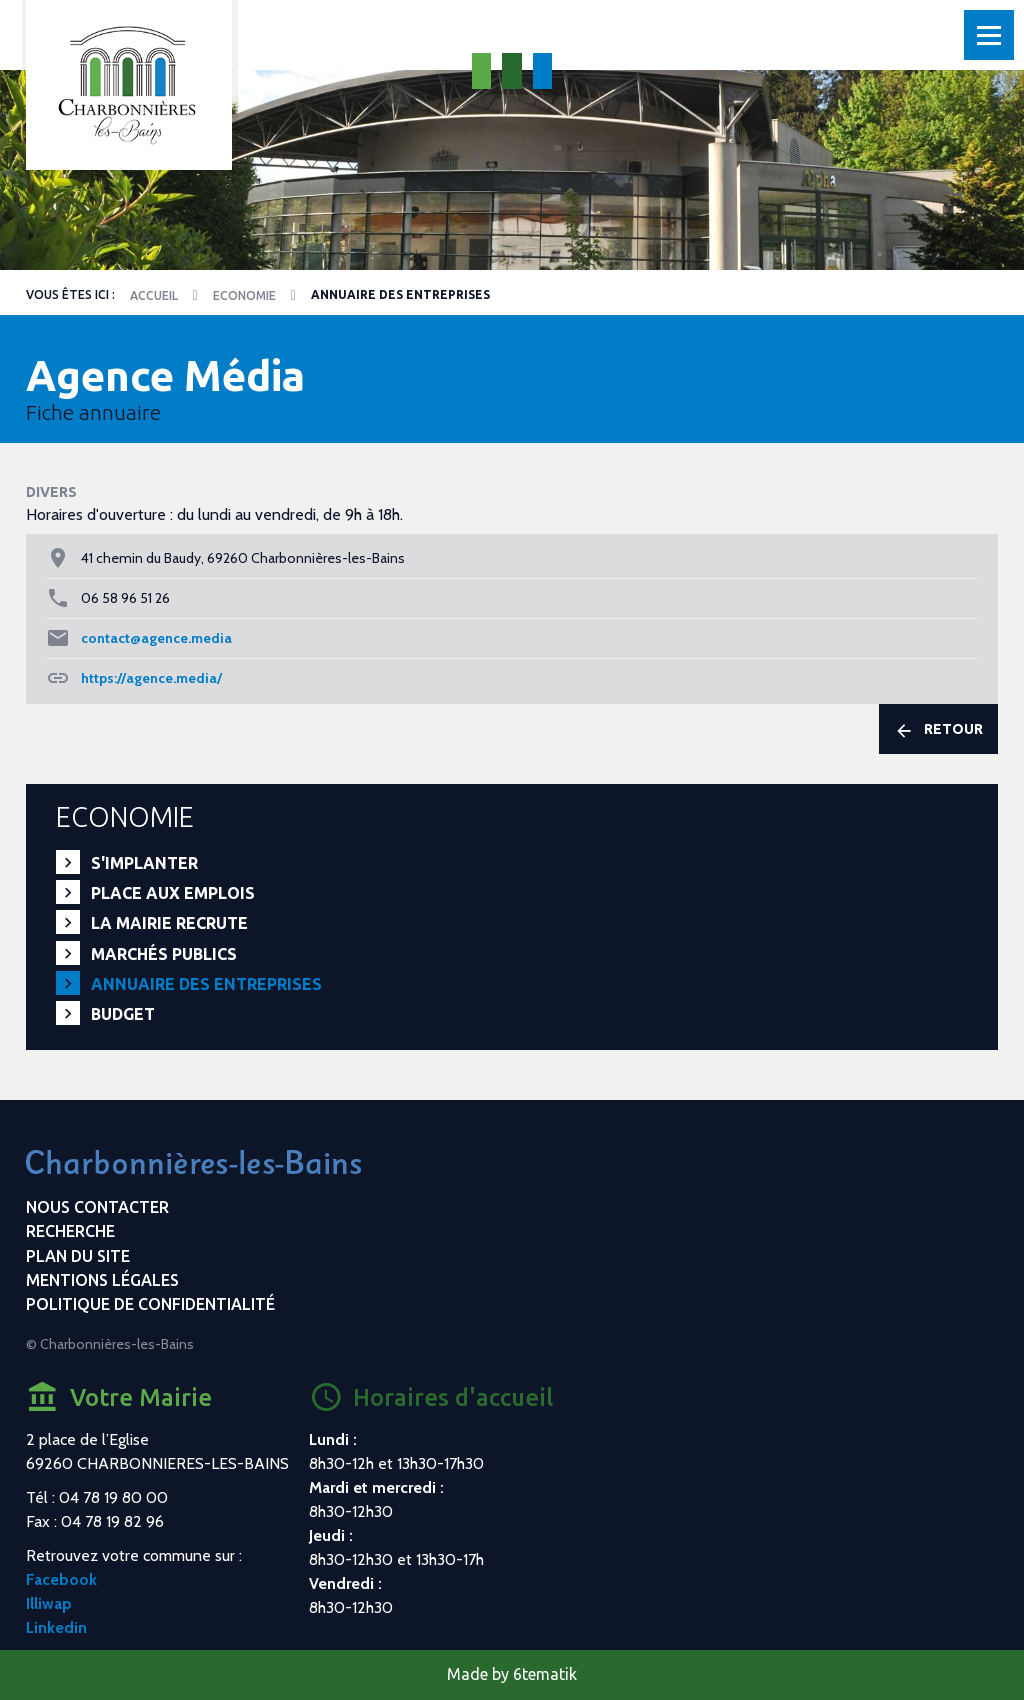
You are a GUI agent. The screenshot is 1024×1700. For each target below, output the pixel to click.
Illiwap (49, 1603)
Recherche (70, 1231)
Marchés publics (164, 954)
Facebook (61, 1579)
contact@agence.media (156, 638)
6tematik (545, 1674)
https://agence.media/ (151, 678)
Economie (244, 295)
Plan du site (78, 1256)
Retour (938, 730)
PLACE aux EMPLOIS (173, 893)
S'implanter (144, 863)
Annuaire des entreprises (206, 984)
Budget (123, 1014)
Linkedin (56, 1627)
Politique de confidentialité (150, 1304)
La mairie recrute (169, 923)
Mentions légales (102, 1280)
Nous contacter (97, 1207)
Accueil (154, 295)
